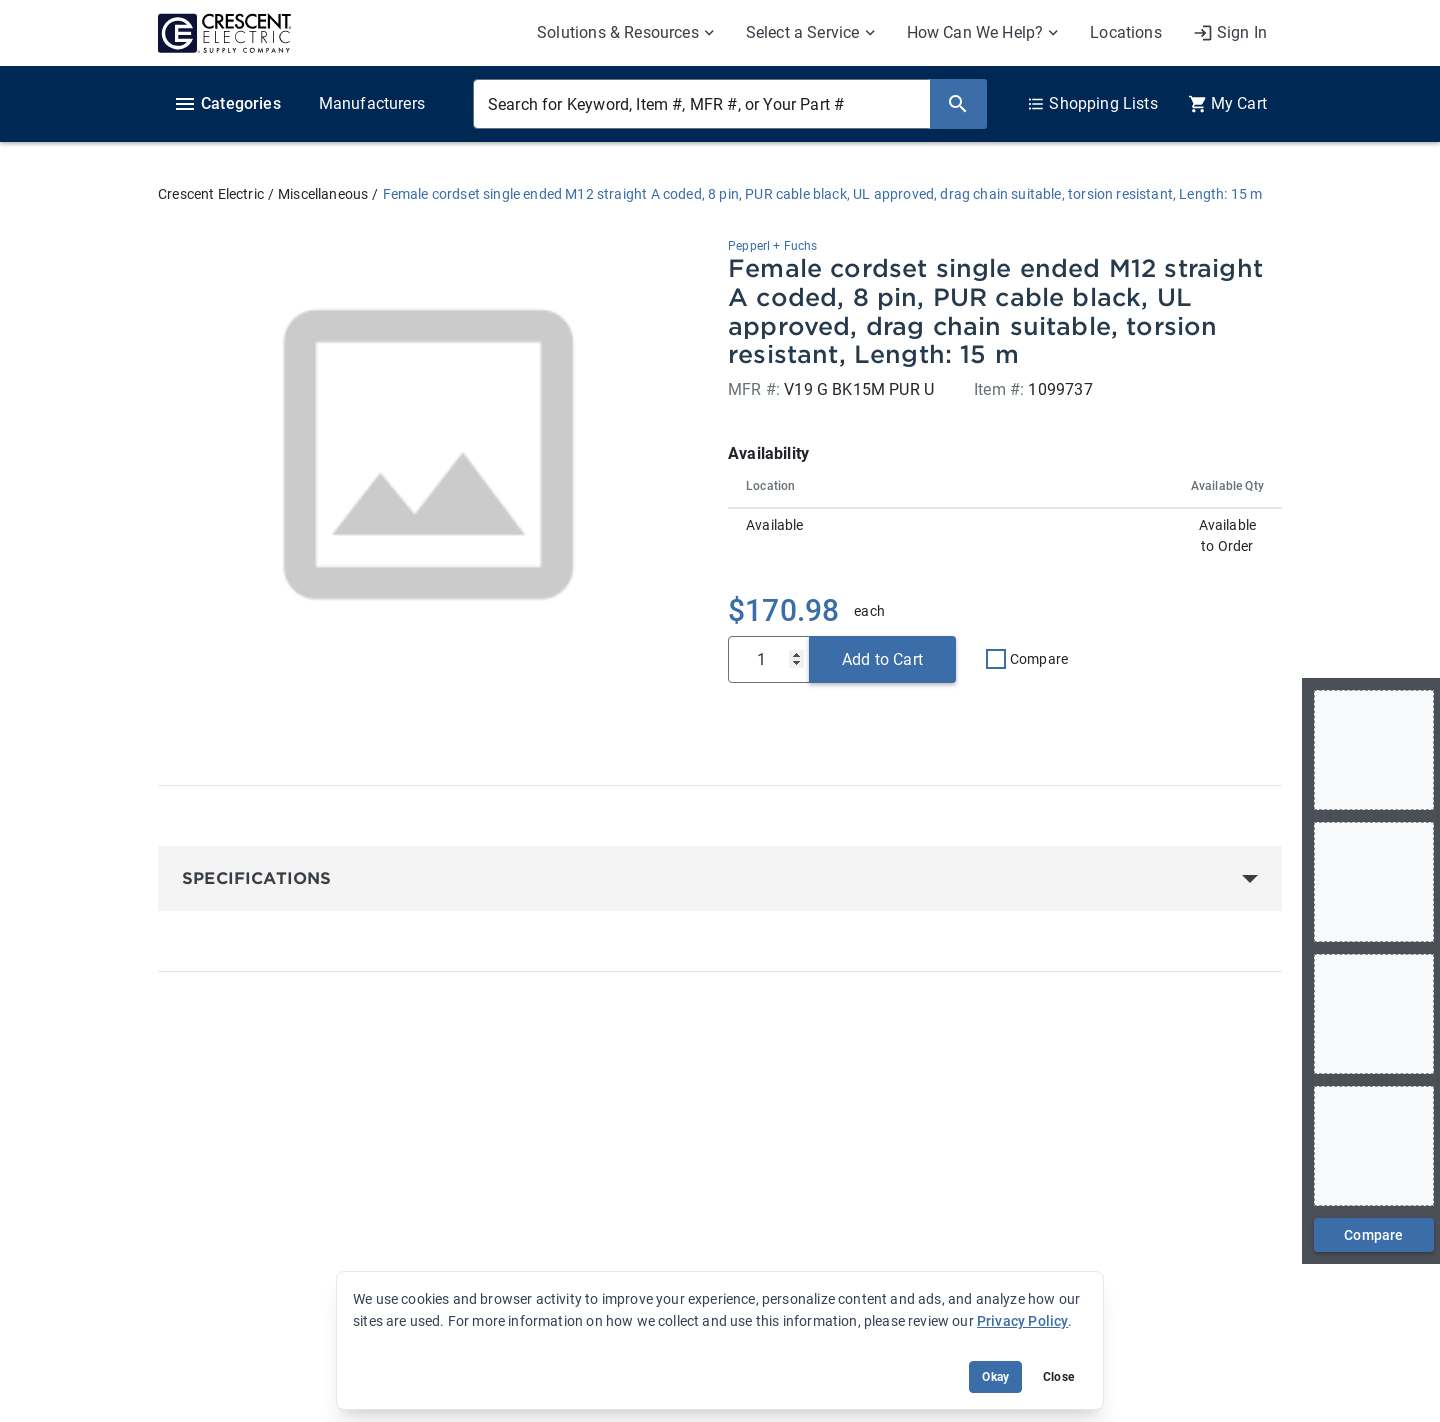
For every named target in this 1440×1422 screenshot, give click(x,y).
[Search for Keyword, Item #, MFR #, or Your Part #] (701, 104)
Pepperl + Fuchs (773, 246)
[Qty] (769, 659)
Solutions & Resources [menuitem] (618, 32)
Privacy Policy (1022, 1321)
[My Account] (1230, 33)
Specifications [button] (256, 878)
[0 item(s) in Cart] (1227, 104)
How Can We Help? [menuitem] (975, 32)
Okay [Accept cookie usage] (995, 1377)
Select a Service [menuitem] (803, 32)
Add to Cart (882, 659)
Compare (1039, 659)
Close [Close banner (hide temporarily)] (1058, 1377)
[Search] (958, 104)
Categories (227, 104)
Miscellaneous (323, 194)
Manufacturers (372, 103)
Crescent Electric (211, 194)
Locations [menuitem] (1126, 32)
